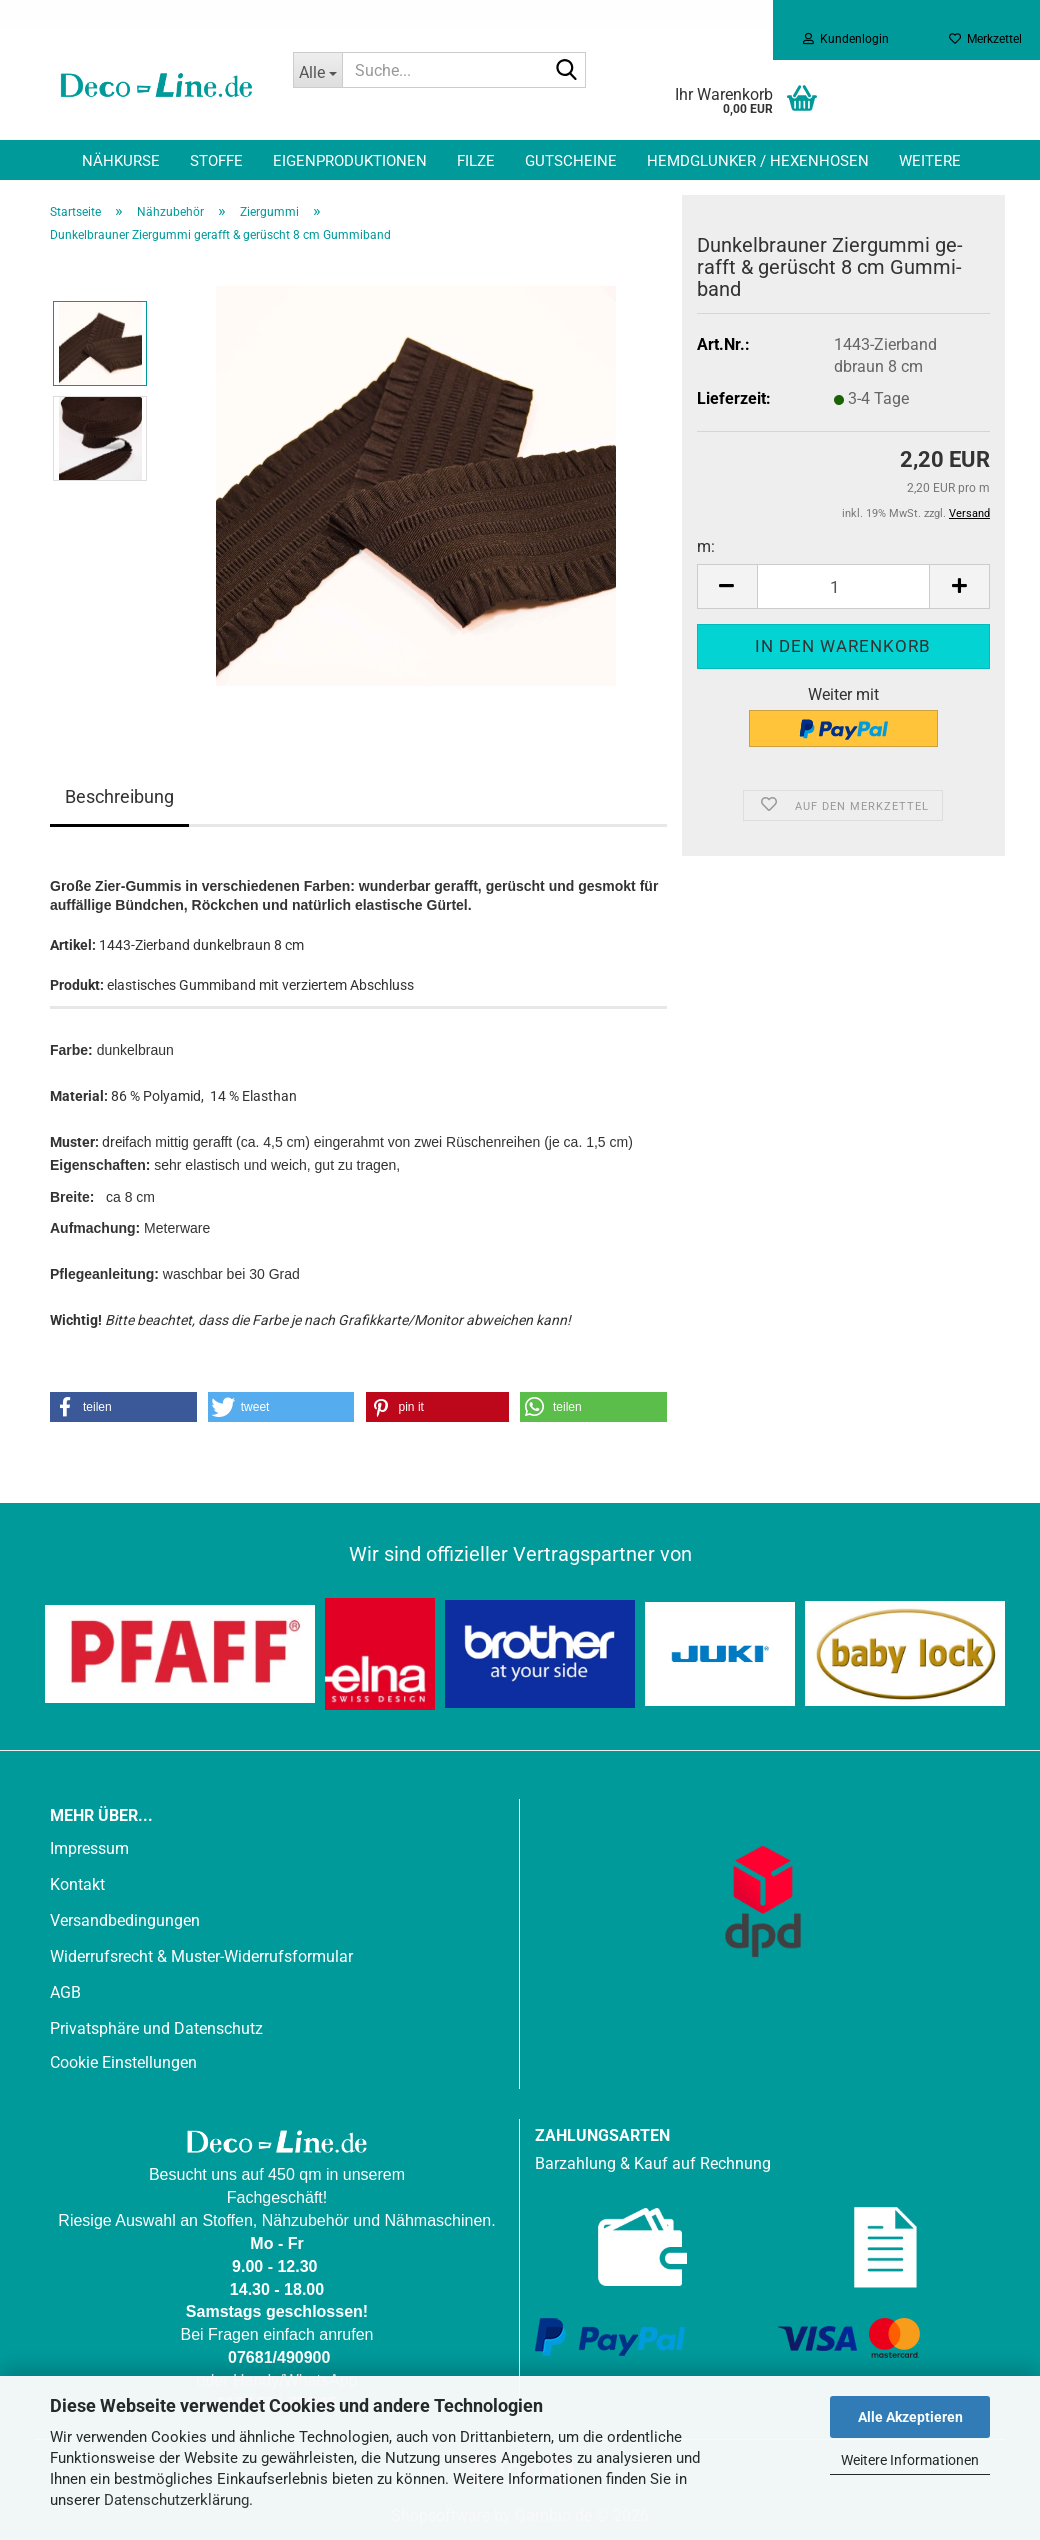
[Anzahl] (843, 586)
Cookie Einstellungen (123, 2062)
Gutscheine (571, 161)
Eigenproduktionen (350, 161)
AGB (65, 1992)
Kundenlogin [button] (846, 39)
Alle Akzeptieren (910, 2417)
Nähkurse (121, 161)
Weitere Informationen (910, 2460)
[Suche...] (318, 70)
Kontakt (77, 1884)
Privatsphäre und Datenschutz (156, 2028)
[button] (727, 586)
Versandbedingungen (125, 1920)
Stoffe (216, 161)
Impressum (89, 1848)
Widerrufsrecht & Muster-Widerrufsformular (201, 1956)
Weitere (930, 161)
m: (706, 546)
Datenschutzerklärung (176, 2500)
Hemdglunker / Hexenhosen (758, 161)
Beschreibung (119, 796)
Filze (476, 161)
